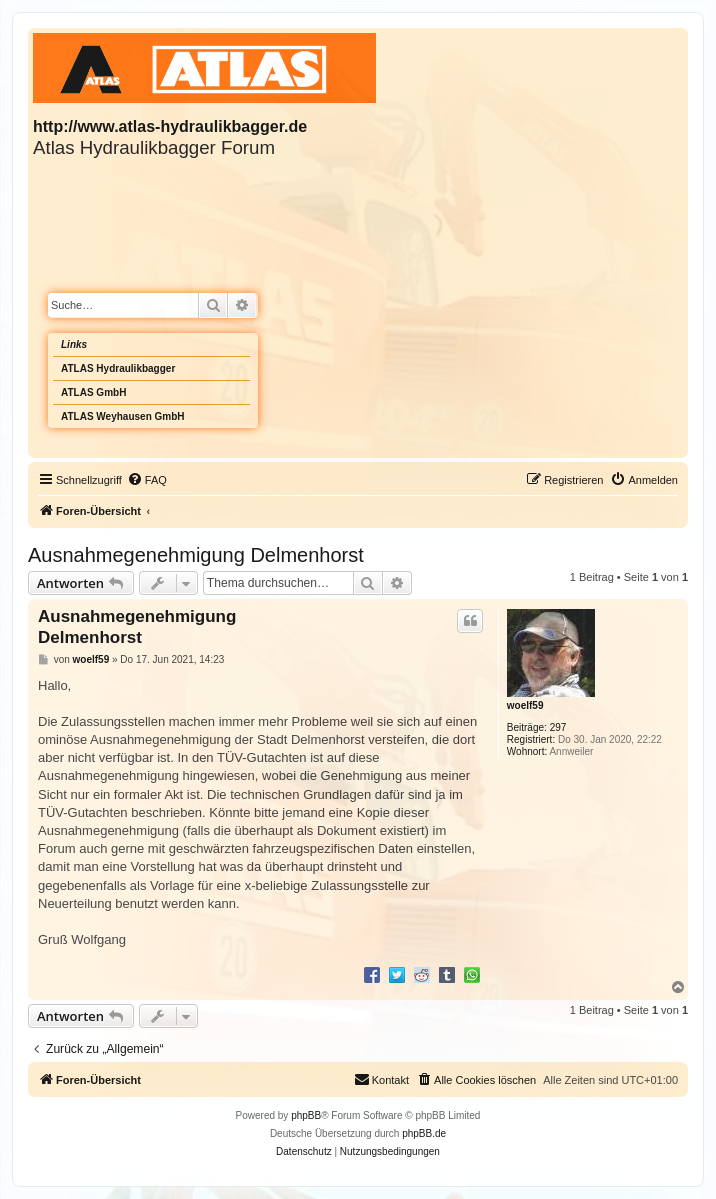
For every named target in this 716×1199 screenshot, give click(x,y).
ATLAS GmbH (93, 392)
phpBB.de (424, 1133)
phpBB (306, 1115)
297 (558, 727)
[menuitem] (147, 480)
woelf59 (525, 705)
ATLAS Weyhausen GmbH (123, 416)
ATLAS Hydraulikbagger (118, 368)
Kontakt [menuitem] (381, 1079)
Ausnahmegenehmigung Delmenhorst (196, 555)
